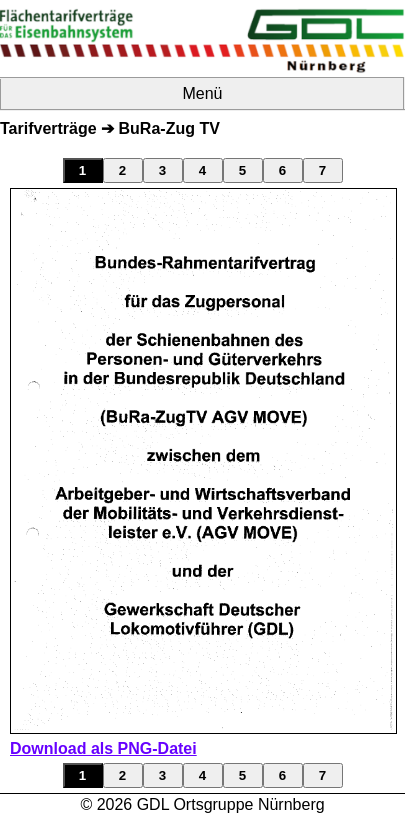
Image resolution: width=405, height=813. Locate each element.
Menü (202, 93)
